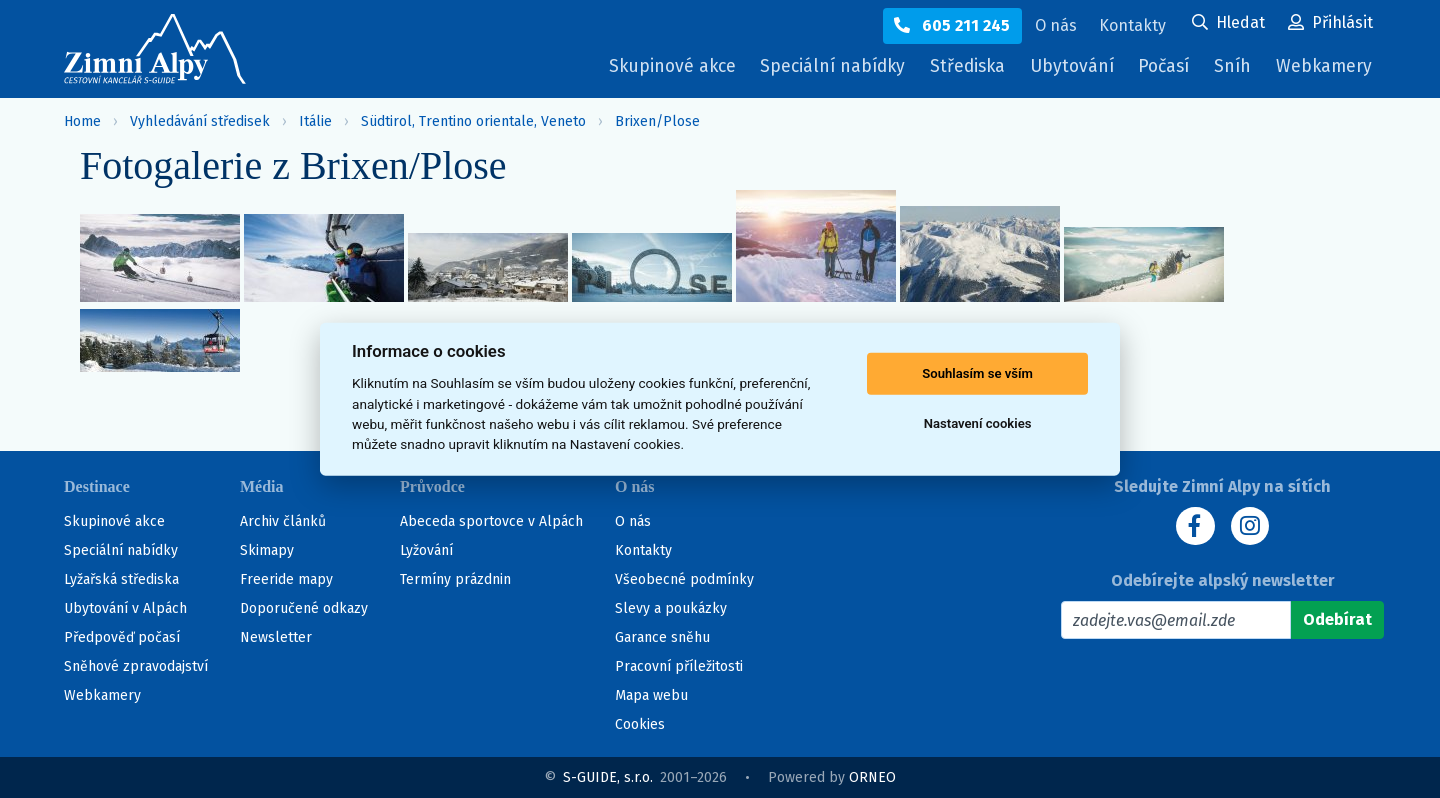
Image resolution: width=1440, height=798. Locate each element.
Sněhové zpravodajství (136, 666)
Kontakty (643, 550)
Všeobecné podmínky (684, 579)
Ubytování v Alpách (125, 608)
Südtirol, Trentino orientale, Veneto (473, 121)
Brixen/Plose (657, 121)
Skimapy (267, 550)
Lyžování (426, 550)
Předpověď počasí (122, 637)
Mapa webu (651, 695)
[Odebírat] (1337, 620)
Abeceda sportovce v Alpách (491, 521)
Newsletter (276, 637)
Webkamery (1322, 67)
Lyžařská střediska (121, 579)
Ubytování (1067, 71)
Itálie (315, 121)
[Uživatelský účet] (1228, 24)
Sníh (1234, 71)
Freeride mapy (286, 579)
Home (82, 121)
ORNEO (872, 777)
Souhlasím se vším (977, 373)
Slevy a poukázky (671, 608)
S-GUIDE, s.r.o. (608, 777)
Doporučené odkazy (304, 608)
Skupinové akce (649, 67)
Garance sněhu (662, 637)
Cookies (640, 724)
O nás (633, 521)
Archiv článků (283, 521)
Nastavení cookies (978, 423)
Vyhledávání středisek (200, 121)
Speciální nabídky (815, 67)
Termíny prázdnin (455, 579)
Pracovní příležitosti (679, 666)
